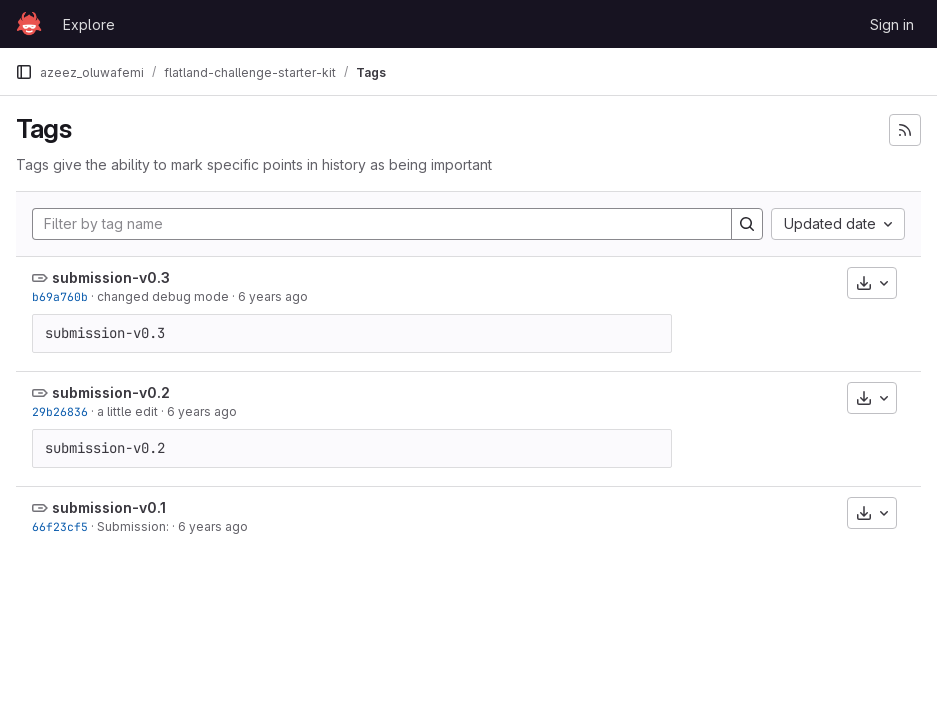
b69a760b (60, 296)
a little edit (127, 411)
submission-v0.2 (111, 392)
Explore (89, 24)
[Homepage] (29, 24)
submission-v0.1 (109, 507)
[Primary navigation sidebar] (24, 72)
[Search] (747, 224)
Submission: (133, 526)
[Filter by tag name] (382, 224)
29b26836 (60, 411)
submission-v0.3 (111, 277)
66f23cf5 (60, 526)
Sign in (892, 24)
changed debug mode (163, 296)
